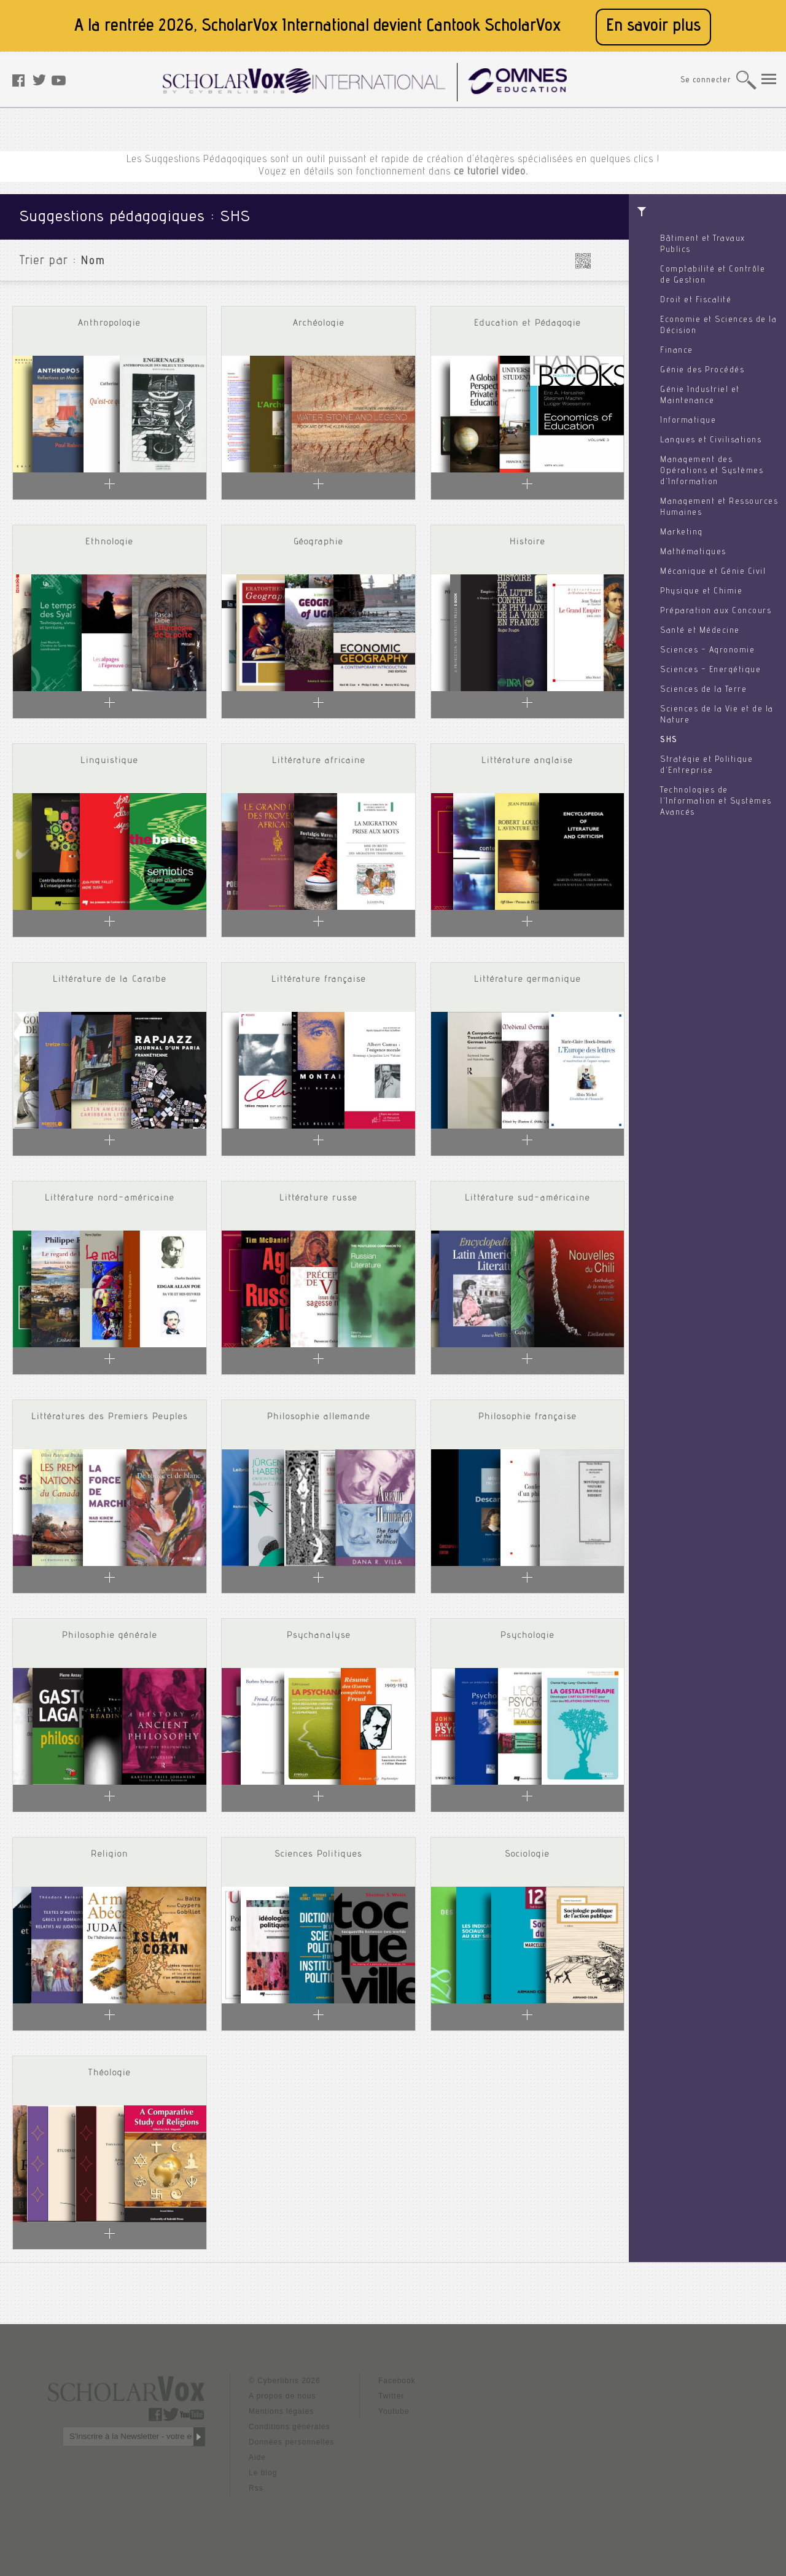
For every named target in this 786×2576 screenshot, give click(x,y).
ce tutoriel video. (491, 172)
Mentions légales (281, 2411)
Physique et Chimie (701, 591)
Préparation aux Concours (715, 611)
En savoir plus (653, 27)
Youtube (394, 2411)
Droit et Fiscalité (695, 300)
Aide (257, 2457)
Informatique (688, 421)
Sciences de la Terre (703, 690)
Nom (93, 261)
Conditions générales (289, 2426)
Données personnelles (291, 2442)
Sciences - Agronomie (707, 650)
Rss (256, 2488)
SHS (669, 740)
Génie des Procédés (702, 370)
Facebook (397, 2380)
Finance (676, 350)
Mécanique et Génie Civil (713, 572)
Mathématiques (693, 552)
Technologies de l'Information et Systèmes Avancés (716, 801)
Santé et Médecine (700, 631)
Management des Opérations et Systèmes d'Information (711, 471)
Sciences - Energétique (710, 670)
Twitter (391, 2396)
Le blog (263, 2472)
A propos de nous (282, 2396)
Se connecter (705, 81)
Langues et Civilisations (710, 440)
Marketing (681, 532)
